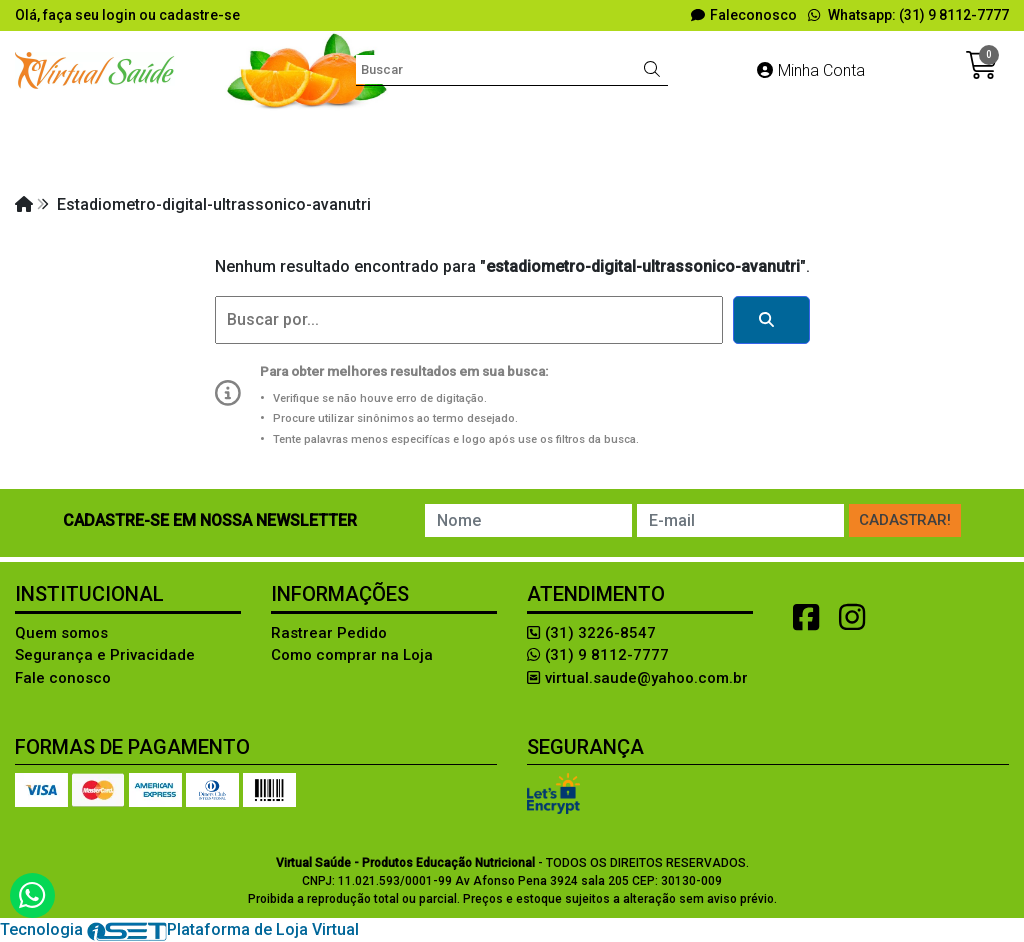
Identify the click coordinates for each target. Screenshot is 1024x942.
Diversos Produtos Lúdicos (521, 128)
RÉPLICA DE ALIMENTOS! (713, 164)
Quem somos (61, 633)
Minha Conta (811, 70)
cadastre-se (199, 15)
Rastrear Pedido (329, 633)
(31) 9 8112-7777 (598, 655)
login (120, 15)
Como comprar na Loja (352, 655)
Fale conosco (63, 678)
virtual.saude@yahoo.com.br (637, 678)
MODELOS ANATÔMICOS (502, 164)
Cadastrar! (905, 520)
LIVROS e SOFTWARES (301, 164)
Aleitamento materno (164, 128)
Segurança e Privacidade (105, 655)
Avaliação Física (331, 128)
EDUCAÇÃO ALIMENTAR (739, 128)
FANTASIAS (897, 128)
